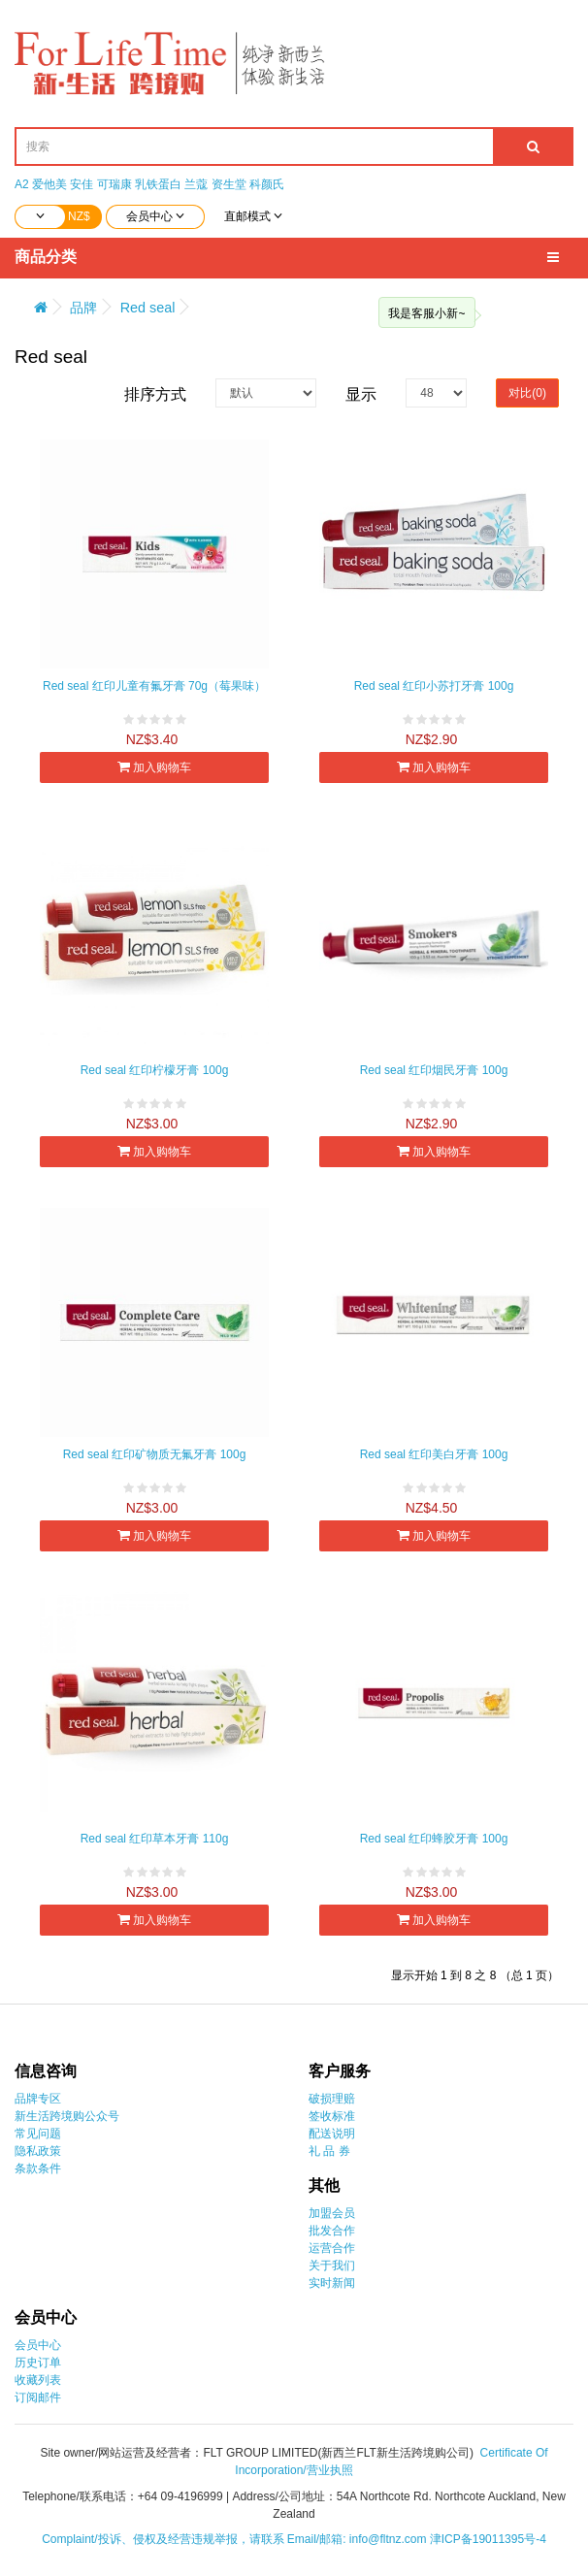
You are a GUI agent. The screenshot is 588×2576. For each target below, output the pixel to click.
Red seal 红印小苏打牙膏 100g (434, 686)
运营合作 (332, 2248)
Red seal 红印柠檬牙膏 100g (155, 1070)
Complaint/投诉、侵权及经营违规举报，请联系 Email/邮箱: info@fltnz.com (236, 2539)
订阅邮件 (38, 2397)
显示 (360, 394)
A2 (22, 184)
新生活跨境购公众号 (67, 2116)
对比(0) (527, 393)
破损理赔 (332, 2098)
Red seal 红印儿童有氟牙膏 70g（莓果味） (154, 686)
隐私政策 (38, 2151)
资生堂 (229, 184)
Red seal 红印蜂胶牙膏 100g (434, 1838)
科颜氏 (266, 184)
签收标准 (332, 2116)
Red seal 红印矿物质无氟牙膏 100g (154, 1454)
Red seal (148, 307)
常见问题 (38, 2133)
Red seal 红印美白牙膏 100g (434, 1454)
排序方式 (155, 394)
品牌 (83, 307)
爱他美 (49, 184)
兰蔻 (196, 184)
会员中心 (38, 2345)
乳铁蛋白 (158, 184)
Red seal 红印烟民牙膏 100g (434, 1070)
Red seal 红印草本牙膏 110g (155, 1838)
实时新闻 (332, 2283)
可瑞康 (114, 184)
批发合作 (332, 2230)
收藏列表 (38, 2380)
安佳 (81, 184)
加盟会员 (332, 2213)
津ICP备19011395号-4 (488, 2539)
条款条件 (38, 2168)
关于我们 (332, 2265)
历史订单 (38, 2362)
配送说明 (332, 2133)
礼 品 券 (329, 2151)
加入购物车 (154, 767)
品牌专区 (38, 2098)
